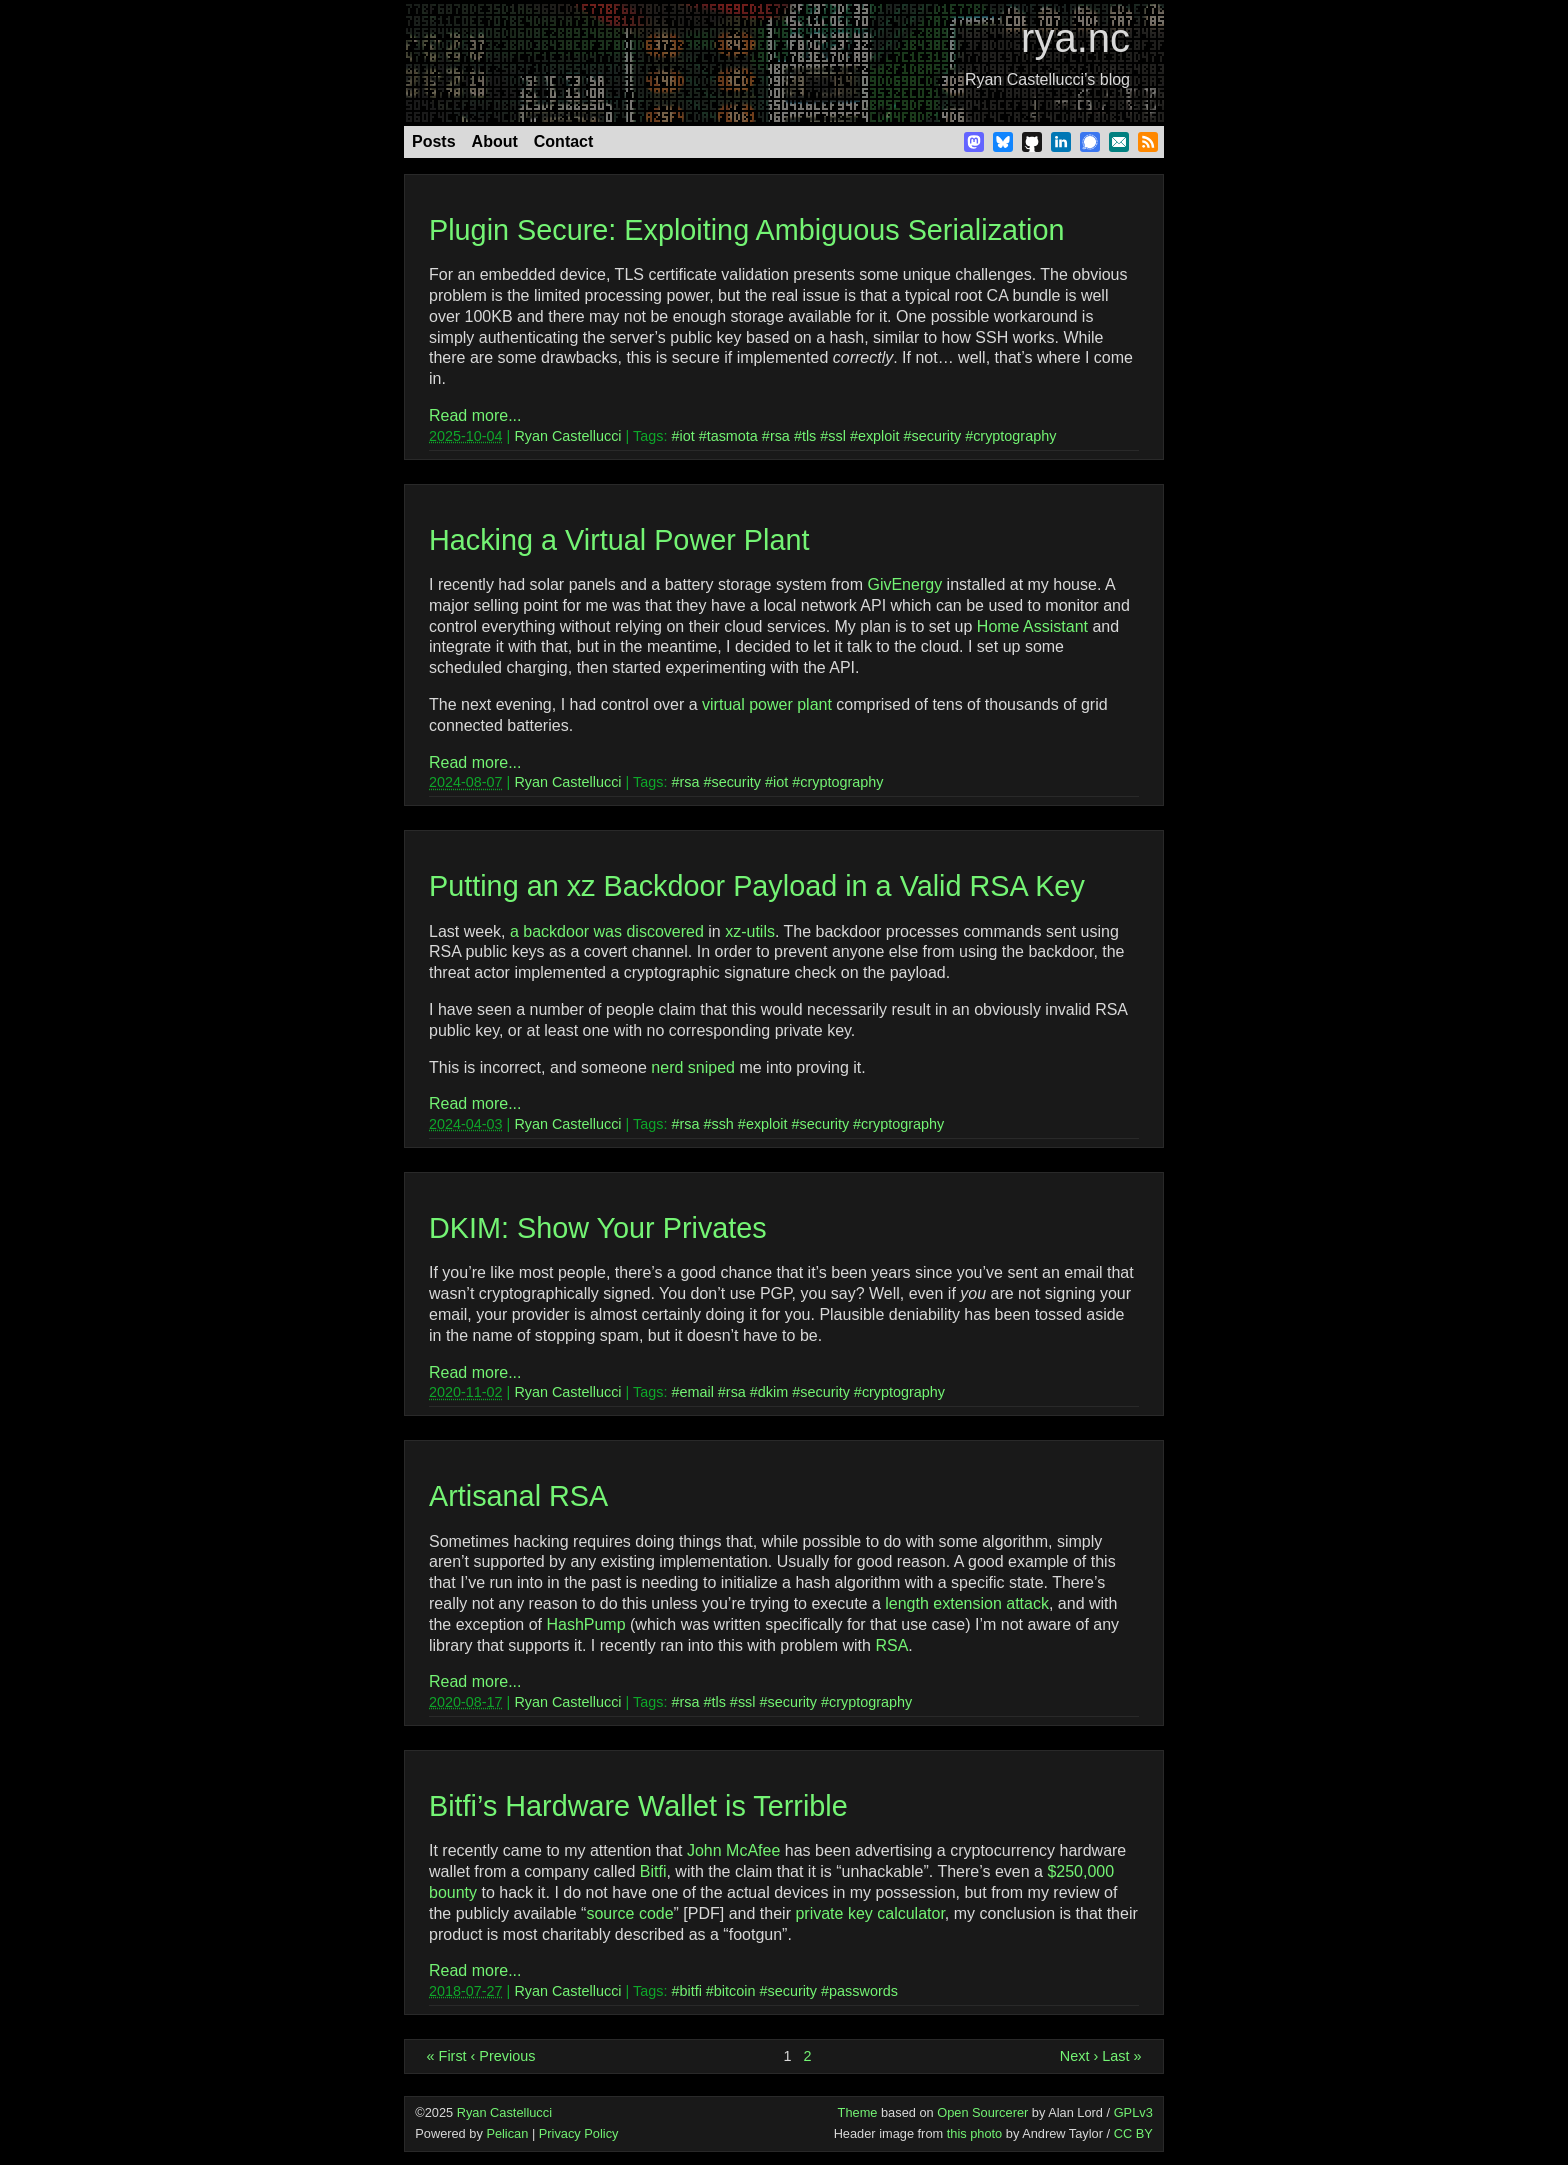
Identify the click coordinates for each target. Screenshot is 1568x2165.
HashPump (585, 1624)
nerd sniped (693, 1067)
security (937, 436)
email (696, 1392)
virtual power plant (767, 704)
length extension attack (967, 1603)
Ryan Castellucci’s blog (1047, 79)
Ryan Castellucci (567, 436)
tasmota (732, 436)
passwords (863, 1991)
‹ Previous (503, 2056)
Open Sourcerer (982, 2112)
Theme (858, 2112)
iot (686, 436)
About (495, 141)
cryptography (1014, 436)
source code (629, 1913)
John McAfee (733, 1850)
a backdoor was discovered (607, 931)
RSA (891, 1645)
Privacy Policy (579, 2133)
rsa (780, 436)
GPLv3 (1133, 2112)
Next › (1079, 2056)
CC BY (1133, 2133)
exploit (879, 436)
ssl (837, 436)
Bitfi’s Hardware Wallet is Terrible (638, 1806)
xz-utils (750, 931)
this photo (975, 2133)
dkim (773, 1392)
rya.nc (1075, 38)
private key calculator (869, 1913)
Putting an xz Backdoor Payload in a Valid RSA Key (757, 886)
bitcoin (735, 1991)
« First (447, 2056)
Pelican (507, 2133)
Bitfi (653, 1871)
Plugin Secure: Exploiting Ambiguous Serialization (747, 230)
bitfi (690, 1991)
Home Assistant (1032, 626)
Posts (434, 141)
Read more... (475, 415)
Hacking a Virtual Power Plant (619, 540)
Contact (564, 141)
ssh (722, 1124)
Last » (1121, 2056)
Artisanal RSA (518, 1496)
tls (809, 436)
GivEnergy (904, 584)
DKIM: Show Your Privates (598, 1228)
